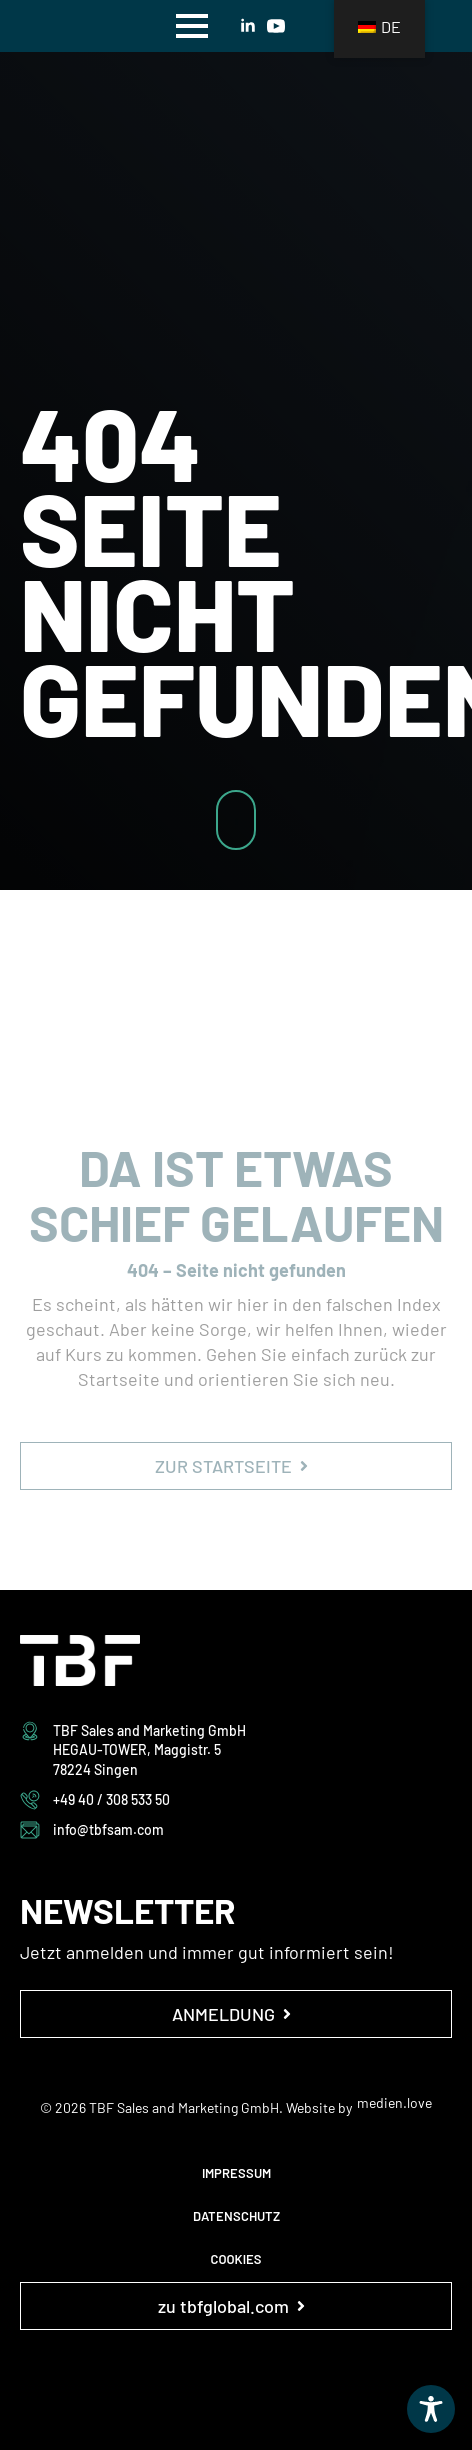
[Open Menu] (192, 26)
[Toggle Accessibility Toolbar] (431, 2409)
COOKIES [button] (236, 2259)
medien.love (394, 2102)
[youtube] (276, 26)
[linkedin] (248, 26)
